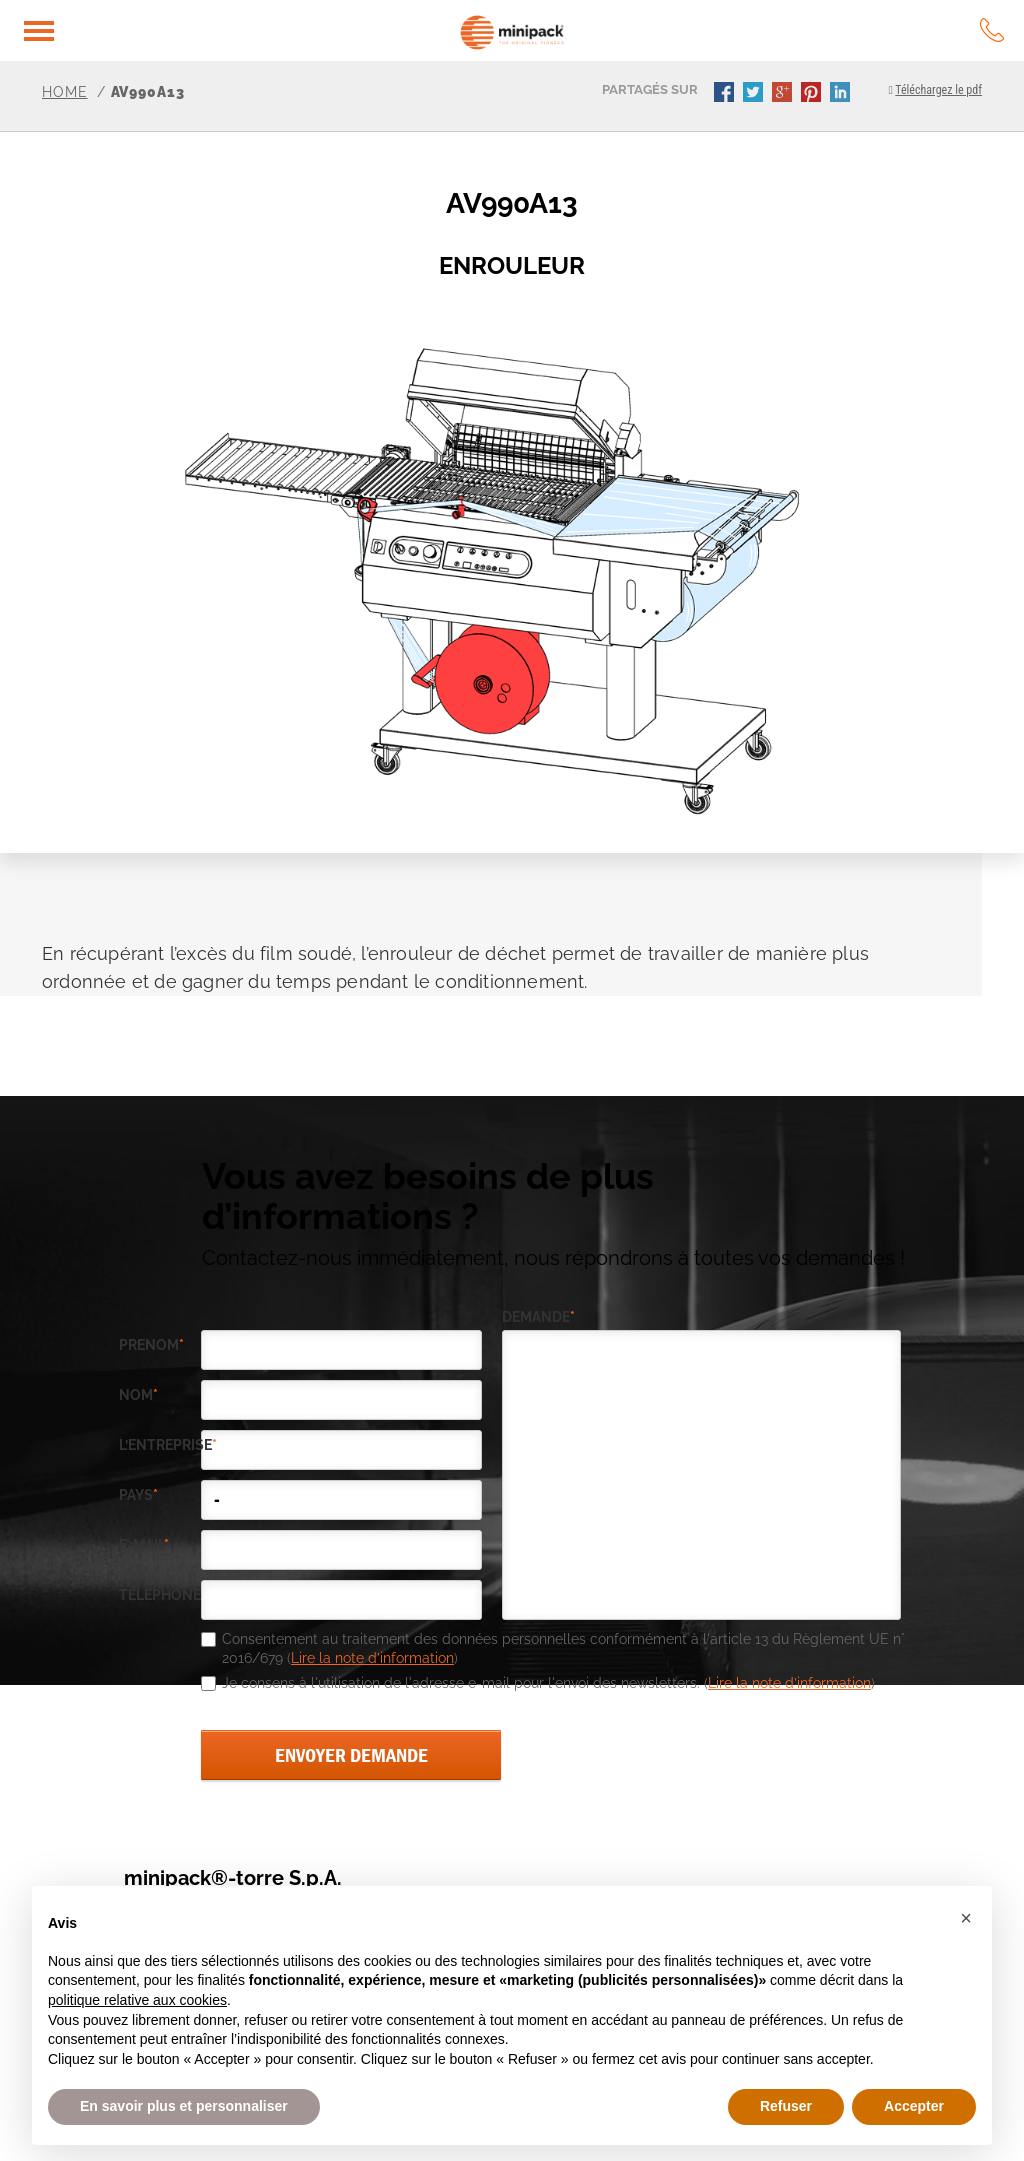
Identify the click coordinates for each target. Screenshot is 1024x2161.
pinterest (813, 94)
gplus (784, 94)
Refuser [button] (786, 2106)
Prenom (151, 1345)
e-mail (144, 1545)
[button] (966, 1918)
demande (538, 1317)
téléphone (160, 1595)
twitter (755, 94)
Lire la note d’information (372, 1658)
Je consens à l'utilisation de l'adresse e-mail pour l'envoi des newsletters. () (548, 1683)
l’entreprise (160, 1445)
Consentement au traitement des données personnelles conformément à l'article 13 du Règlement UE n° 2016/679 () (563, 1649)
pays (138, 1495)
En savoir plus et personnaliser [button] (184, 2106)
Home (65, 92)
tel (992, 30)
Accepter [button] (914, 2106)
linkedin (842, 94)
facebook (726, 94)
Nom (138, 1395)
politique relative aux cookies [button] (137, 2000)
